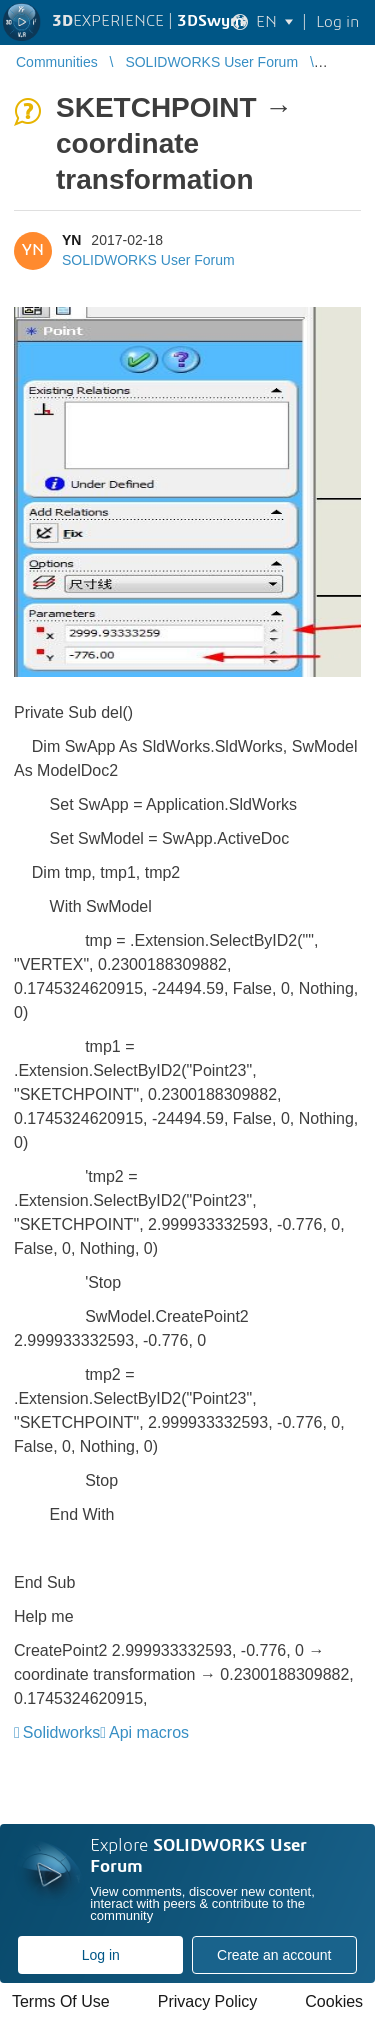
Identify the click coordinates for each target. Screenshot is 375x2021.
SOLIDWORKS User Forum (148, 260)
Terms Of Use (61, 2001)
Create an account (274, 1955)
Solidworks (61, 1732)
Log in (101, 1955)
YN (71, 240)
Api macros (149, 1732)
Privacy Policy (208, 2001)
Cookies (334, 2001)
